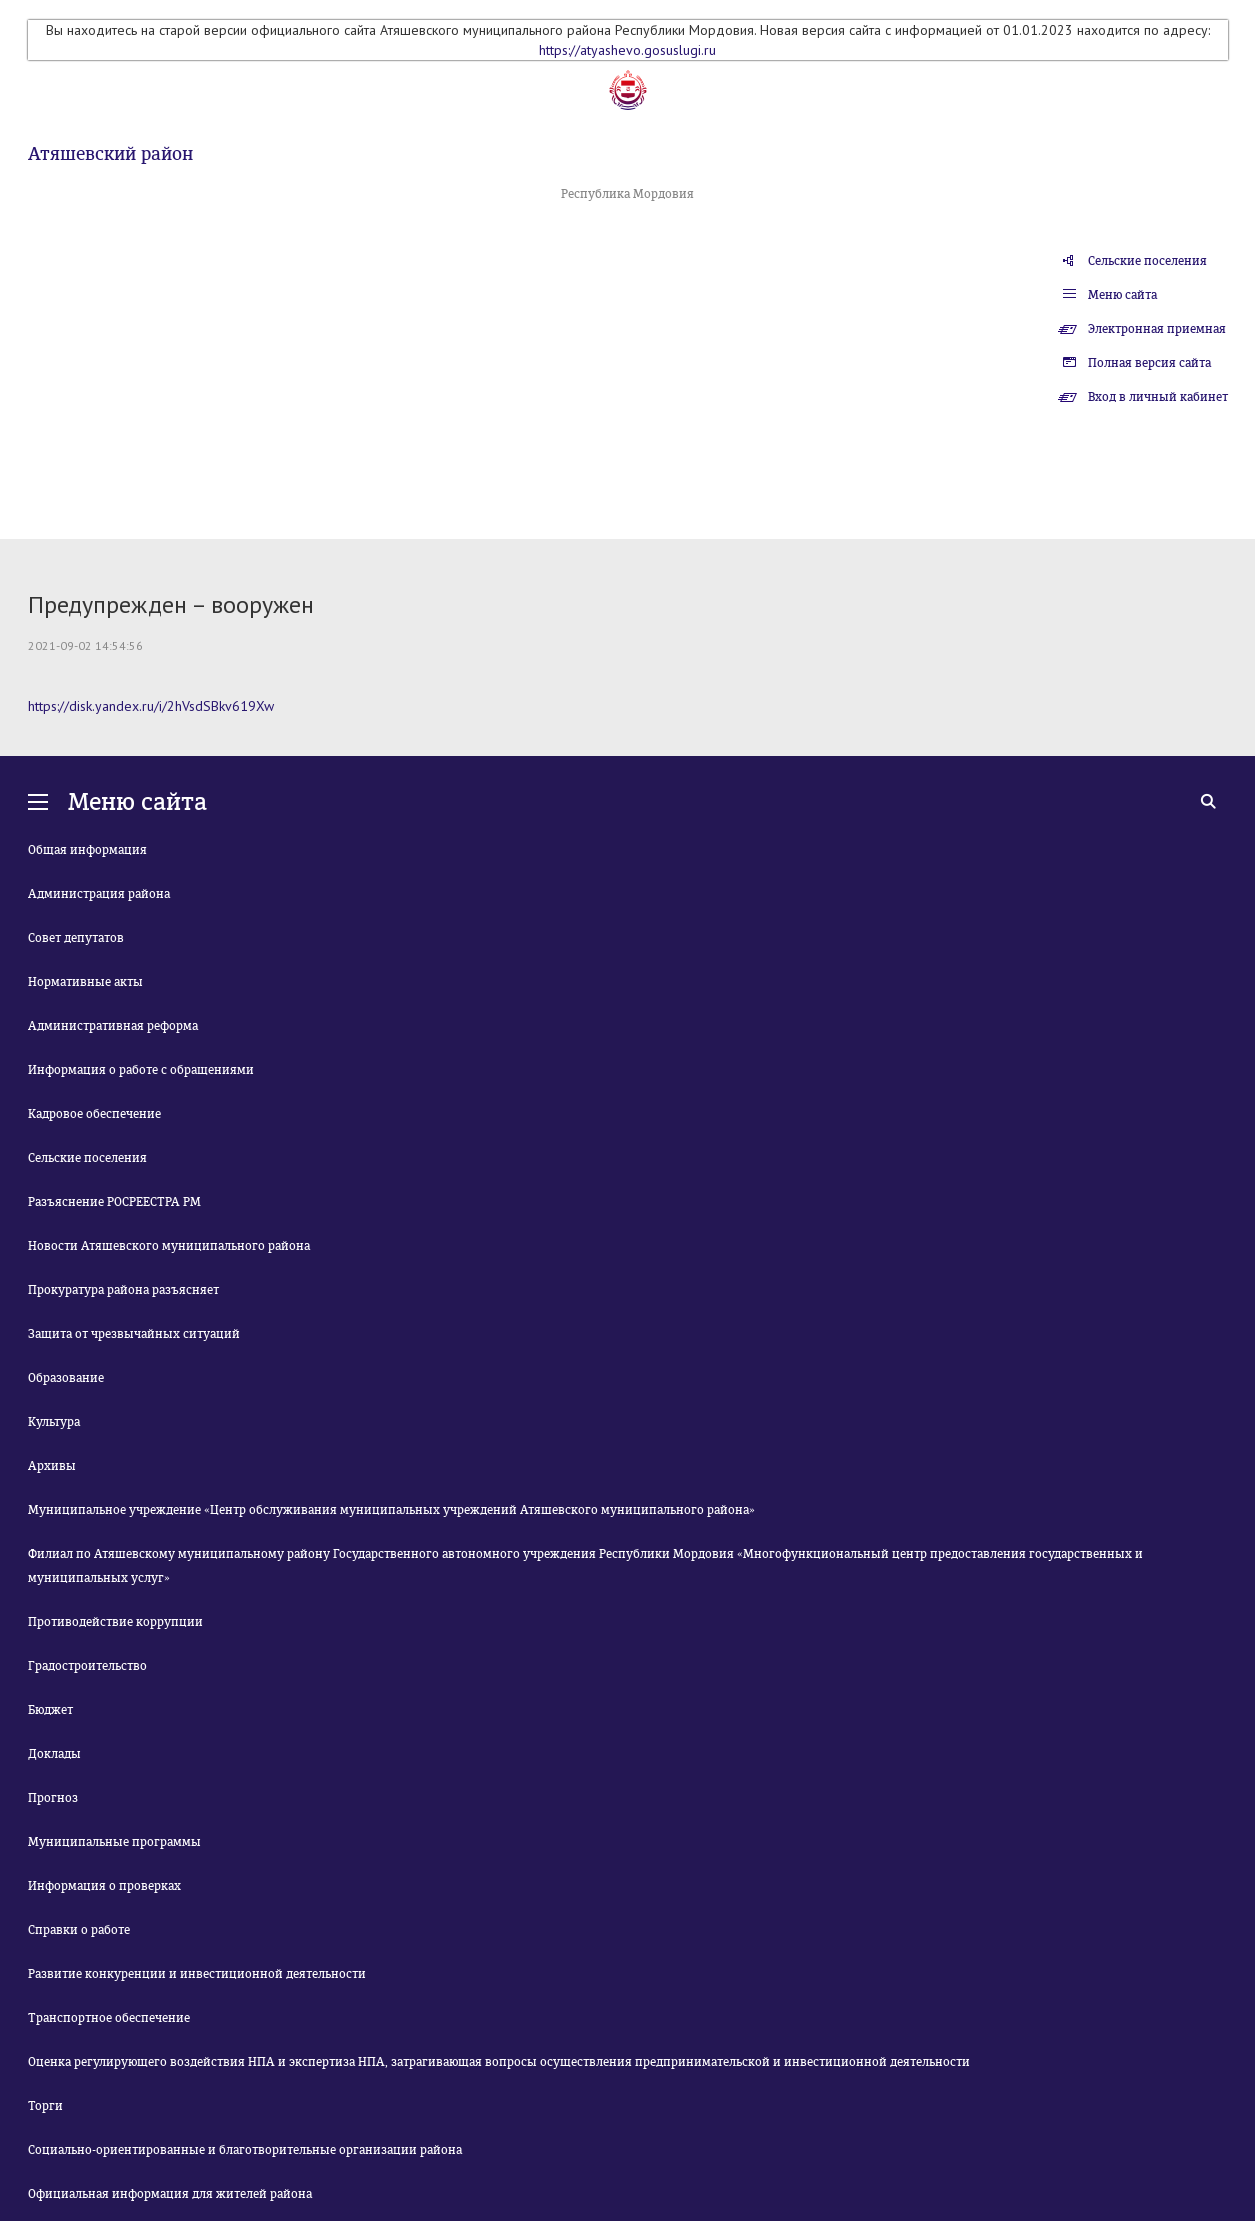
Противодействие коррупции (115, 1622)
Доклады (54, 1754)
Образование (66, 1378)
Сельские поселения (1147, 261)
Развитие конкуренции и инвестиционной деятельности (197, 1974)
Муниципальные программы (114, 1842)
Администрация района (99, 894)
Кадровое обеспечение (94, 1114)
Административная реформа (113, 1026)
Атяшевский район (110, 154)
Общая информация (87, 850)
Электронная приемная (1157, 329)
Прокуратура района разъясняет (123, 1290)
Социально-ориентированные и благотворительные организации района (245, 2150)
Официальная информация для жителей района (170, 2194)
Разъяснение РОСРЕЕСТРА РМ (114, 1202)
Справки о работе (79, 1930)
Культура (54, 1422)
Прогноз (53, 1798)
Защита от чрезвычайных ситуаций (134, 1334)
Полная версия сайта (1149, 363)
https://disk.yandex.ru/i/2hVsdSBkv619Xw (151, 706)
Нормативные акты (85, 982)
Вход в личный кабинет (1158, 397)
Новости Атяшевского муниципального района (169, 1246)
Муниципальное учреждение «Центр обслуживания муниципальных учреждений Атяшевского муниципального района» (391, 1510)
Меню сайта (1122, 295)
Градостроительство (87, 1666)
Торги (45, 2106)
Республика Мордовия (627, 194)
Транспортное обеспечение (109, 2018)
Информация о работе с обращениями (141, 1070)
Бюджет (50, 1710)
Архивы (52, 1466)
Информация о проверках (104, 1886)
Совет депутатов (76, 938)
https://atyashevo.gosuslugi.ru (627, 50)
